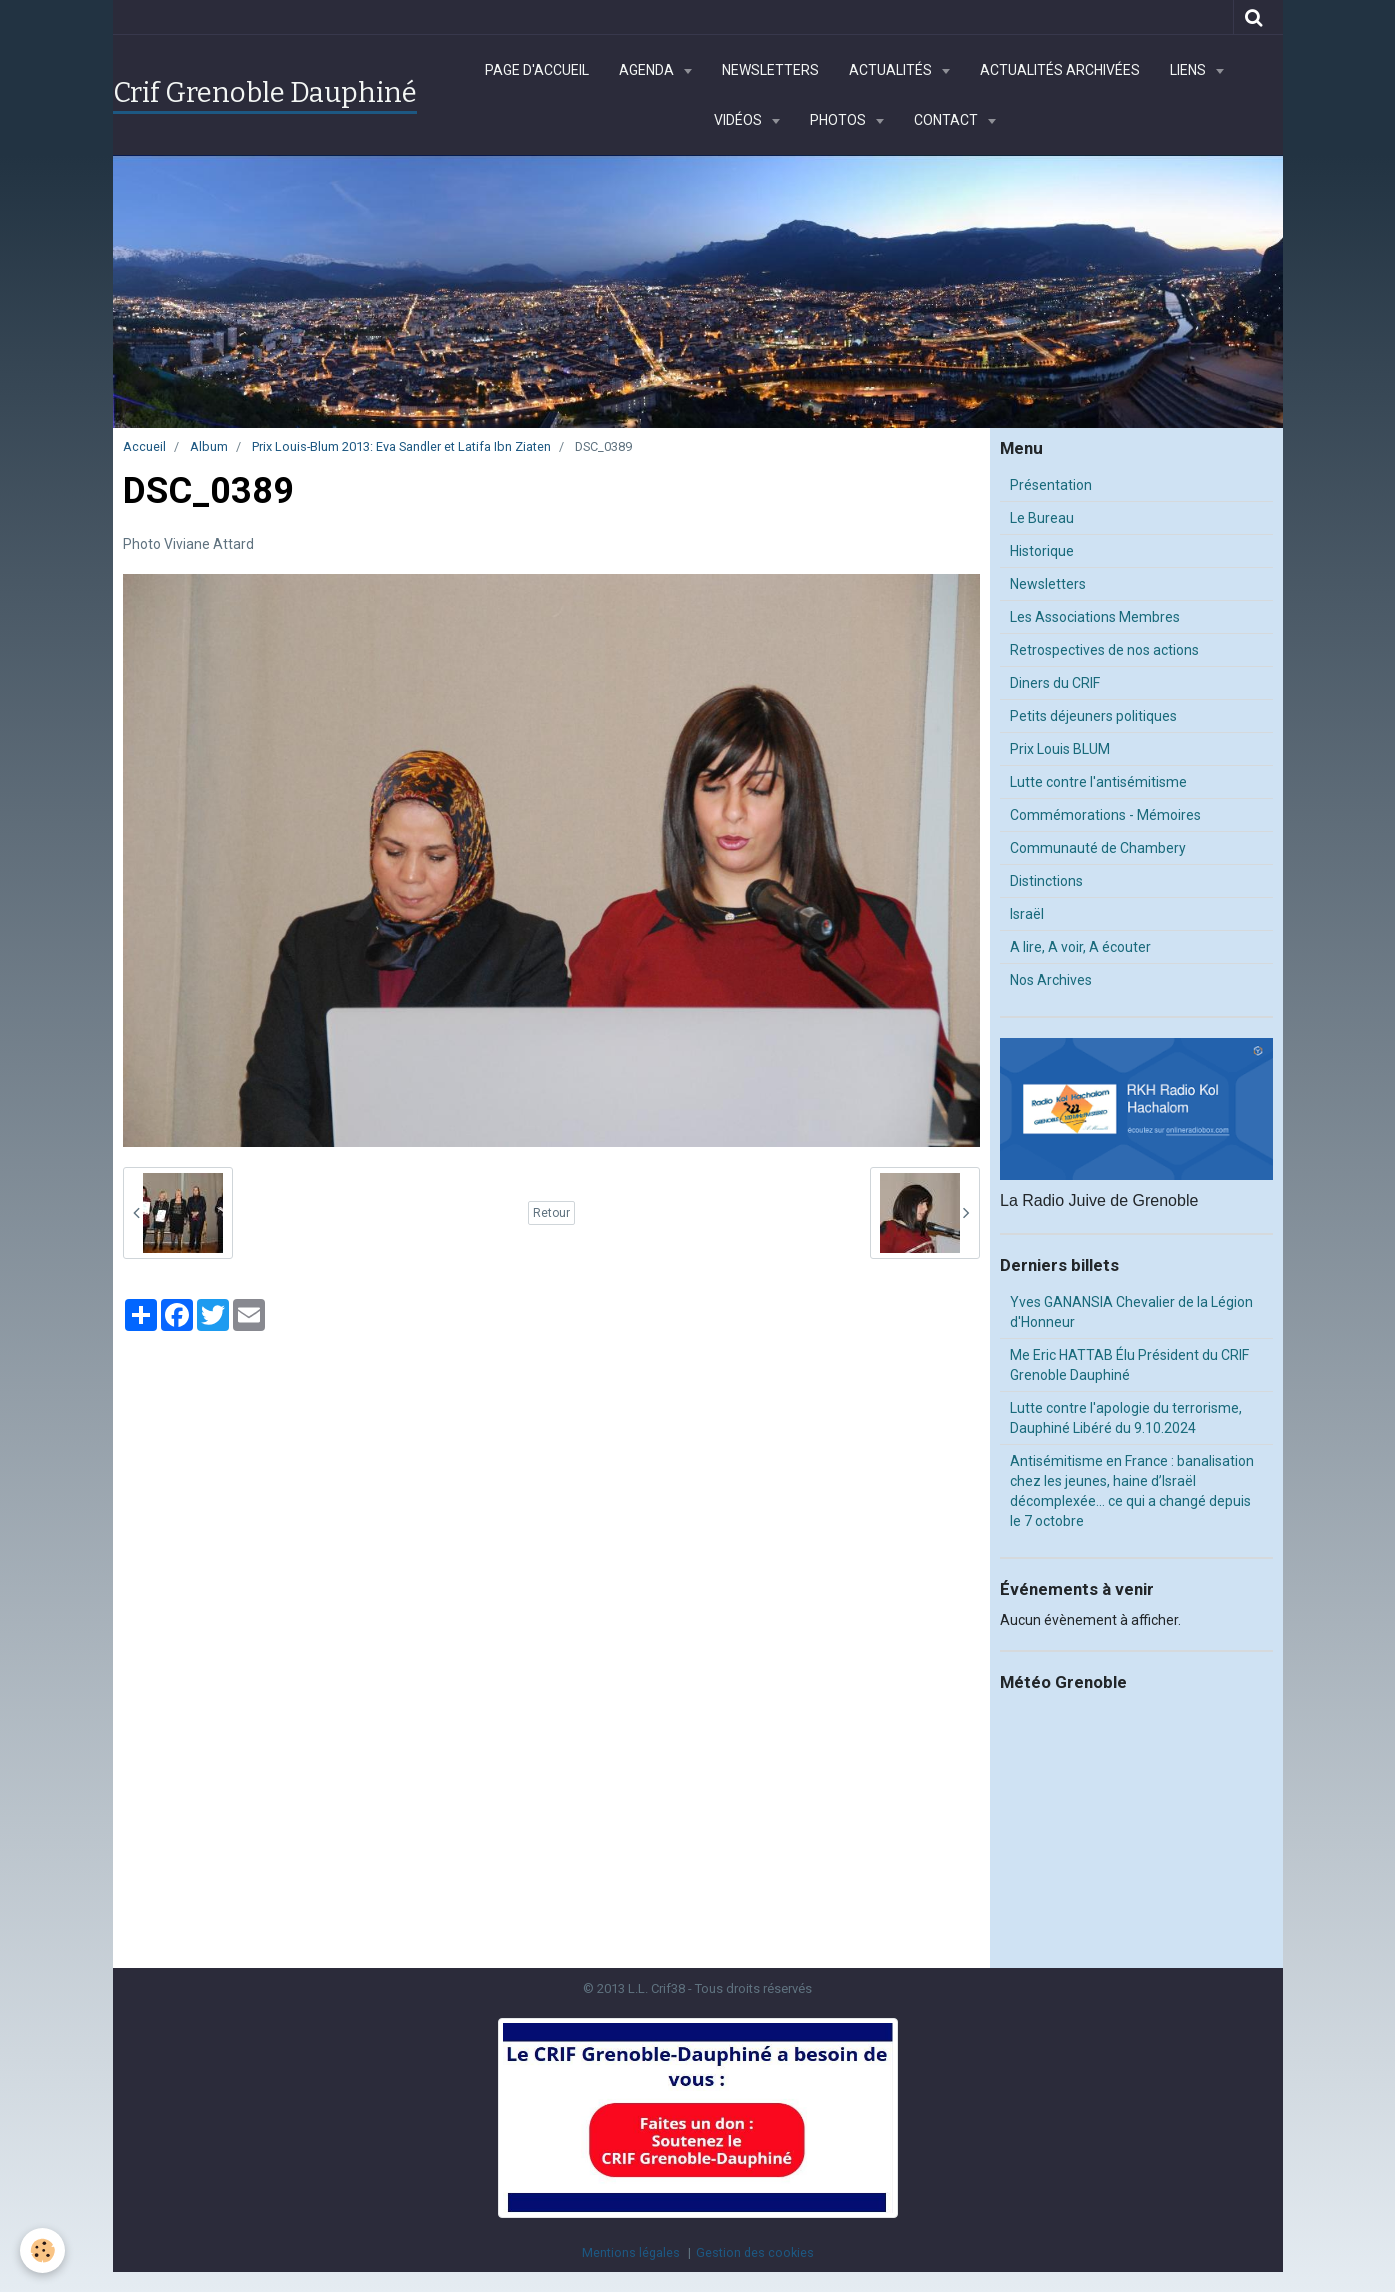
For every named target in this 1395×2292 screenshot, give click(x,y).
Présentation (1051, 485)
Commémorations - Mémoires (1105, 815)
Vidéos (739, 120)
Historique (1042, 551)
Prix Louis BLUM (1060, 749)
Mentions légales (631, 2252)
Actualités (892, 70)
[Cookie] (42, 2250)
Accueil (144, 446)
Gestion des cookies (755, 2252)
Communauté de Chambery (1098, 848)
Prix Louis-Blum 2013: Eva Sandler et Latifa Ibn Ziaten (401, 446)
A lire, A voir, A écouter (1080, 947)
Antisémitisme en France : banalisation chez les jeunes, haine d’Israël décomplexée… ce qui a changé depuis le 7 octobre (1132, 1491)
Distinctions (1046, 881)
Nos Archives (1051, 980)
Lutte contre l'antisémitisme (1098, 782)
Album (209, 446)
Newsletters (770, 70)
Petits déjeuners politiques (1093, 716)
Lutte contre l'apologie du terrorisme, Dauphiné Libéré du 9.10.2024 (1126, 1418)
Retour (551, 1213)
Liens (1189, 70)
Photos (839, 120)
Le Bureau (1042, 518)
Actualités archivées (1060, 70)
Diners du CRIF (1055, 683)
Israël (1027, 914)
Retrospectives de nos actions (1104, 650)
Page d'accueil (537, 70)
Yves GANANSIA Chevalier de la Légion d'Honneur (1131, 1312)
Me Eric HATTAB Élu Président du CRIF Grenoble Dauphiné (1129, 1365)
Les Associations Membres (1095, 617)
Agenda (648, 70)
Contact (947, 120)
